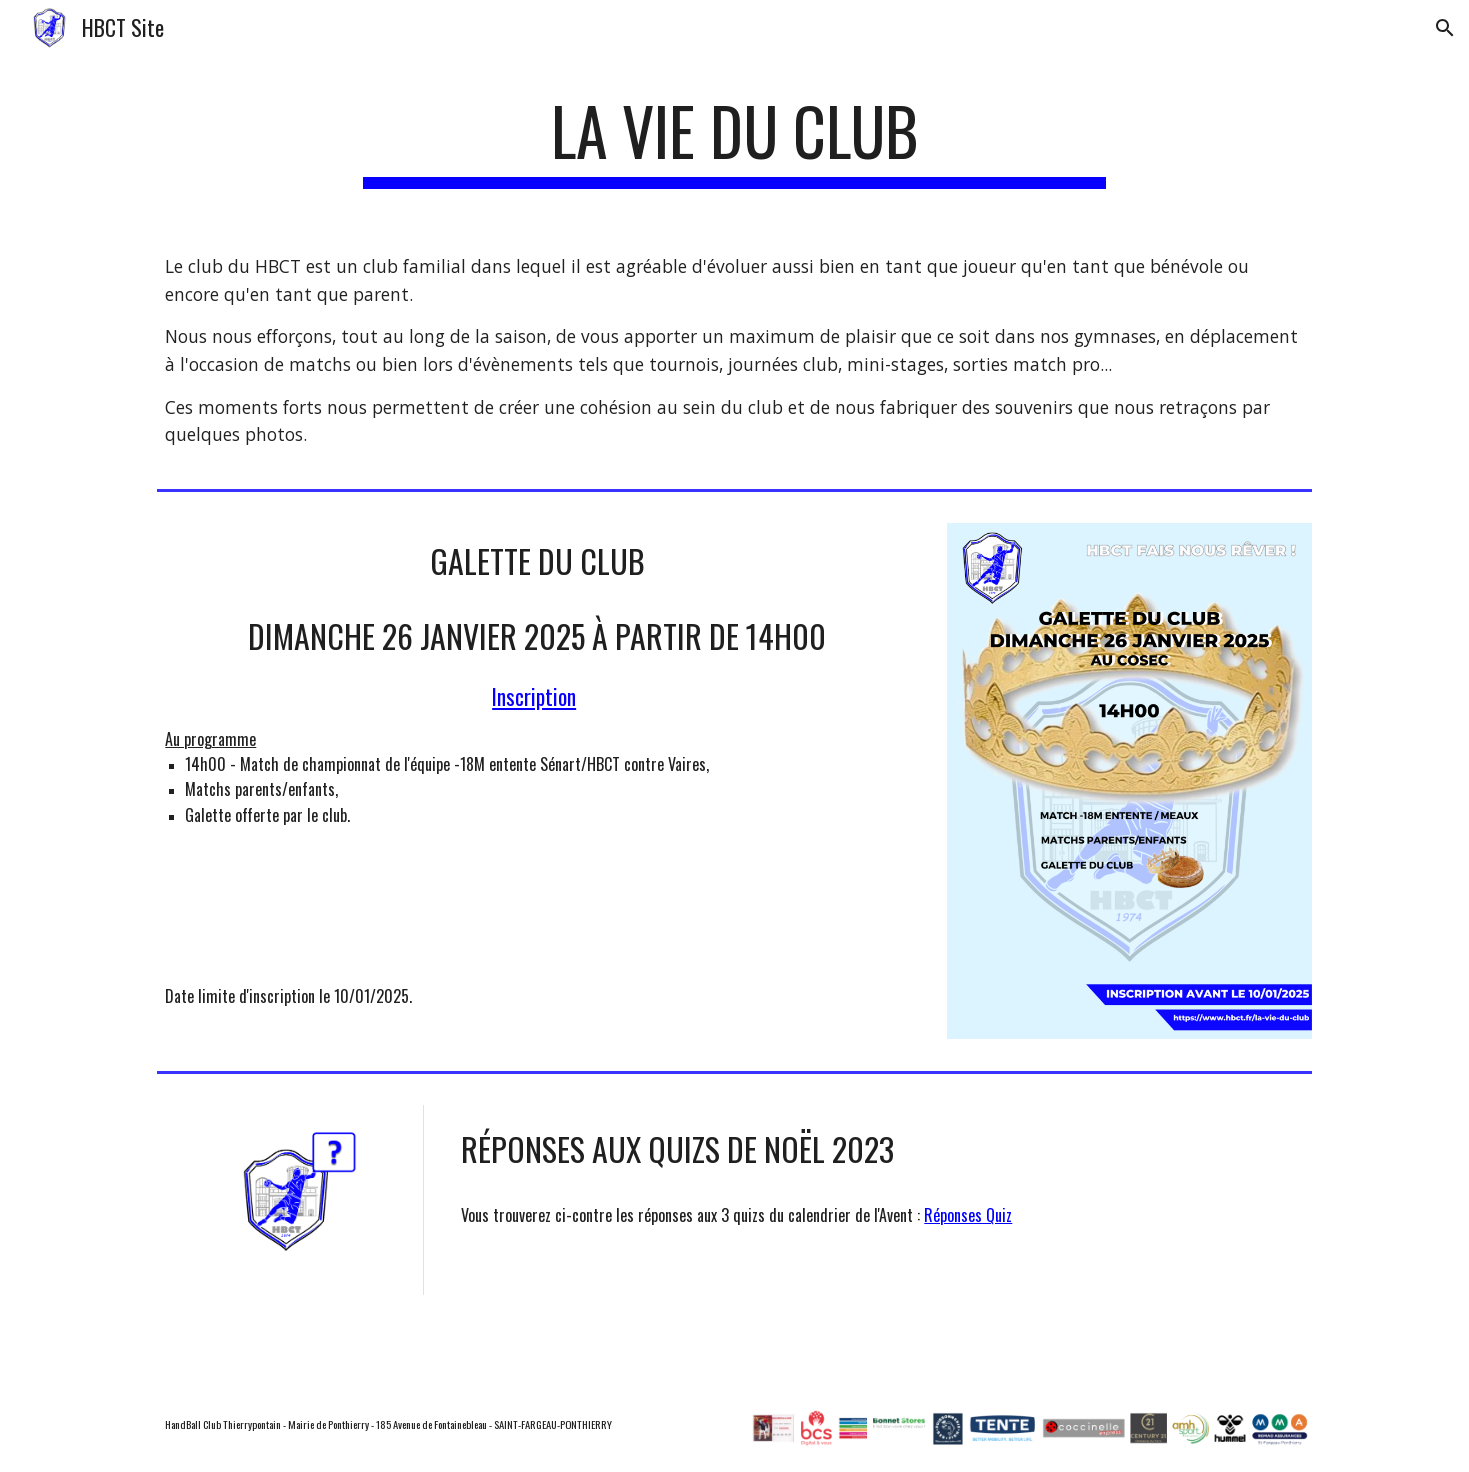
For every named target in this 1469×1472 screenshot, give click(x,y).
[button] (1445, 28)
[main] (735, 140)
